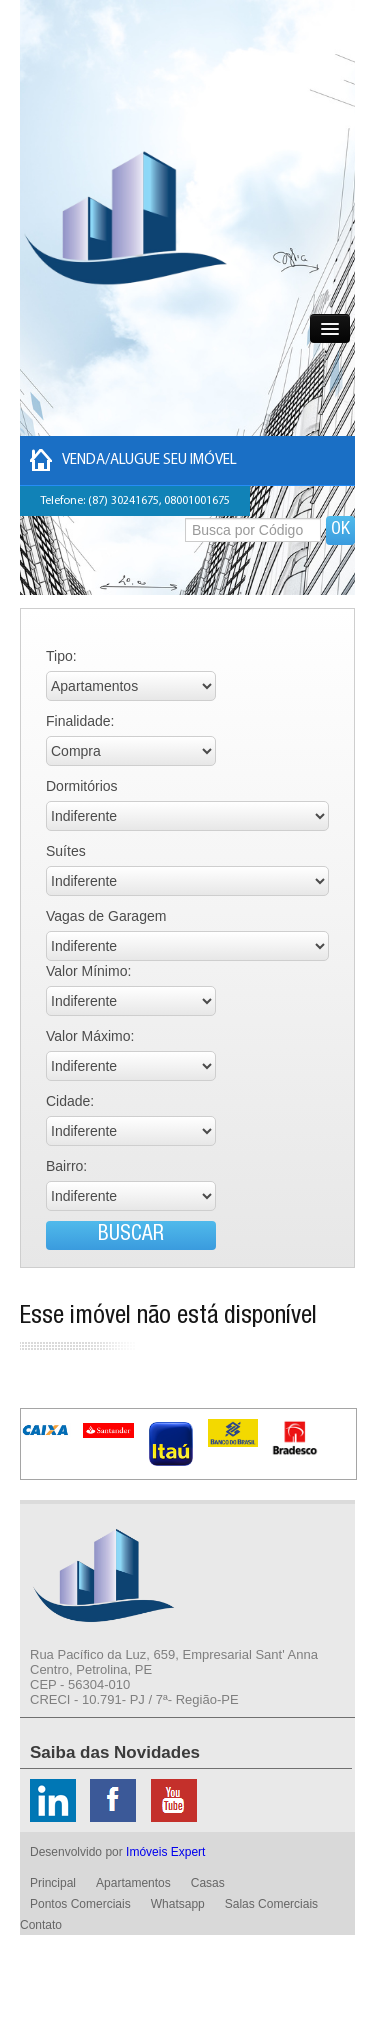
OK (340, 530)
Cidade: (70, 1101)
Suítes (66, 851)
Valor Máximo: (90, 1036)
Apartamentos (133, 1883)
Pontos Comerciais (80, 1904)
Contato (41, 1925)
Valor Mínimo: (88, 971)
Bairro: (66, 1166)
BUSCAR (131, 1235)
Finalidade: (80, 721)
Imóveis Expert (165, 1852)
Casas (208, 1883)
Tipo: (61, 656)
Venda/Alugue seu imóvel (133, 460)
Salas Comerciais (271, 1904)
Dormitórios (82, 786)
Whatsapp (178, 1904)
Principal (53, 1883)
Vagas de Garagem (106, 916)
